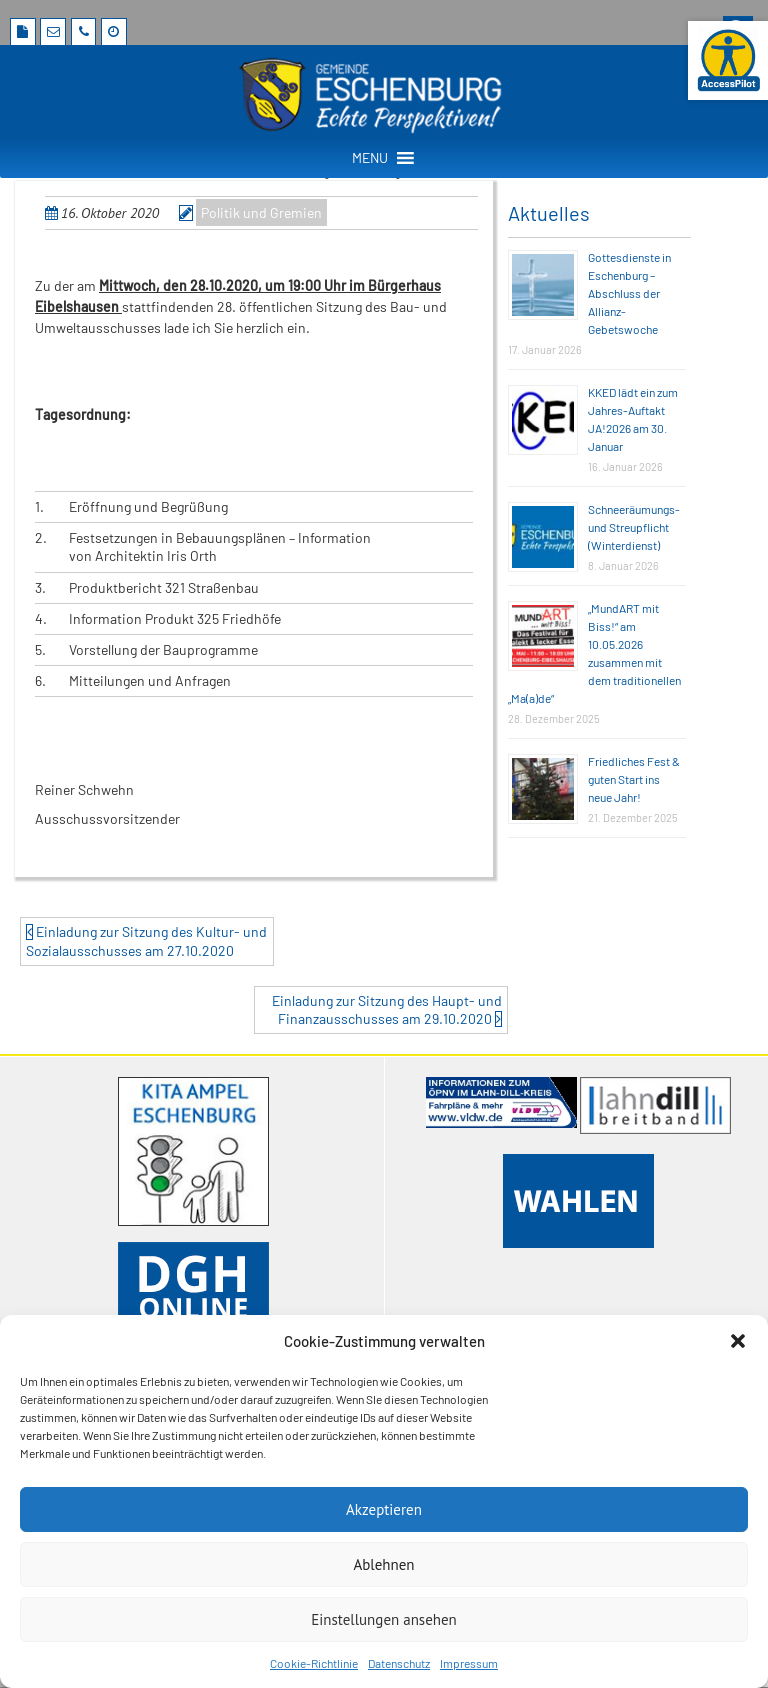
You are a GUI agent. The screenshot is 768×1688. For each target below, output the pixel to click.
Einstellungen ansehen (384, 1619)
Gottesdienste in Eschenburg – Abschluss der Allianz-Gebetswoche (629, 293)
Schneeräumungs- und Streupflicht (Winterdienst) (634, 527)
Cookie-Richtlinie (314, 1663)
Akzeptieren (384, 1509)
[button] (738, 1341)
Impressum (469, 1663)
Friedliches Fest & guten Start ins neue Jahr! (634, 779)
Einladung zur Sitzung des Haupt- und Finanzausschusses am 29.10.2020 (387, 1009)
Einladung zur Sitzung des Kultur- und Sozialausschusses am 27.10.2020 (146, 940)
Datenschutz (399, 1663)
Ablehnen (383, 1564)
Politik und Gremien (261, 212)
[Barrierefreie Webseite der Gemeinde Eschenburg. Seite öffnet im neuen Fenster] (728, 60)
